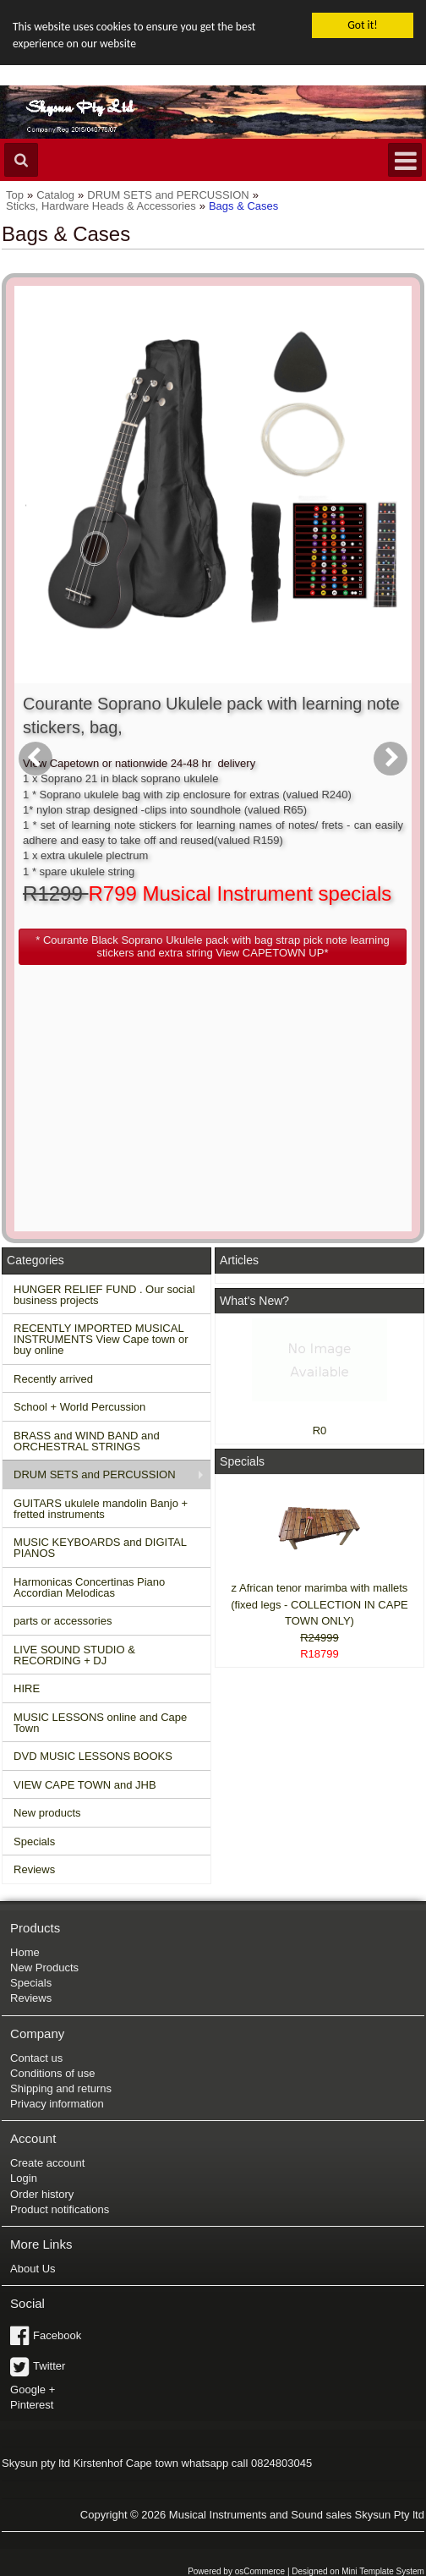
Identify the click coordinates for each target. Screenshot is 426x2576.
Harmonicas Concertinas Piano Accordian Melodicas (89, 1586)
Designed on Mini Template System (358, 2571)
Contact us (36, 2057)
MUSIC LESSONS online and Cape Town (100, 1722)
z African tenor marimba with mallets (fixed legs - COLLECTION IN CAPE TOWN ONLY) (319, 1604)
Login (23, 2178)
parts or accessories (63, 1620)
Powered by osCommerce (236, 2571)
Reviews (34, 1869)
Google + (32, 2389)
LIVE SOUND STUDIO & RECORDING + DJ (74, 1654)
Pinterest (31, 2404)
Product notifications (59, 2209)
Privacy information (57, 2103)
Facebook (57, 2335)
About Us (32, 2268)
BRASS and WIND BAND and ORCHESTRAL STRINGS (87, 1440)
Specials (34, 1840)
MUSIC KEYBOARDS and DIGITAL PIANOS (100, 1547)
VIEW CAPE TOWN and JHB (85, 1784)
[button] (213, 946)
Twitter (49, 2366)
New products (47, 1812)
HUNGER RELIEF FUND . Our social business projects (104, 1294)
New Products (44, 1967)
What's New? (254, 1300)
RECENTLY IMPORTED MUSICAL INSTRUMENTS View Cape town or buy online (101, 1339)
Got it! (362, 25)
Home (25, 1952)
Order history (42, 2194)
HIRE (27, 1688)
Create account (47, 2163)
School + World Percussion (79, 1406)
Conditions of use (52, 2073)
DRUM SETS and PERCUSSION (94, 1474)
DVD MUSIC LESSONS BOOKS (93, 1756)
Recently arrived (53, 1378)
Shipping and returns (61, 2088)
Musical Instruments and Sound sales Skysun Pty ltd (296, 2513)
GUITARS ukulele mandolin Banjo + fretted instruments (101, 1508)
